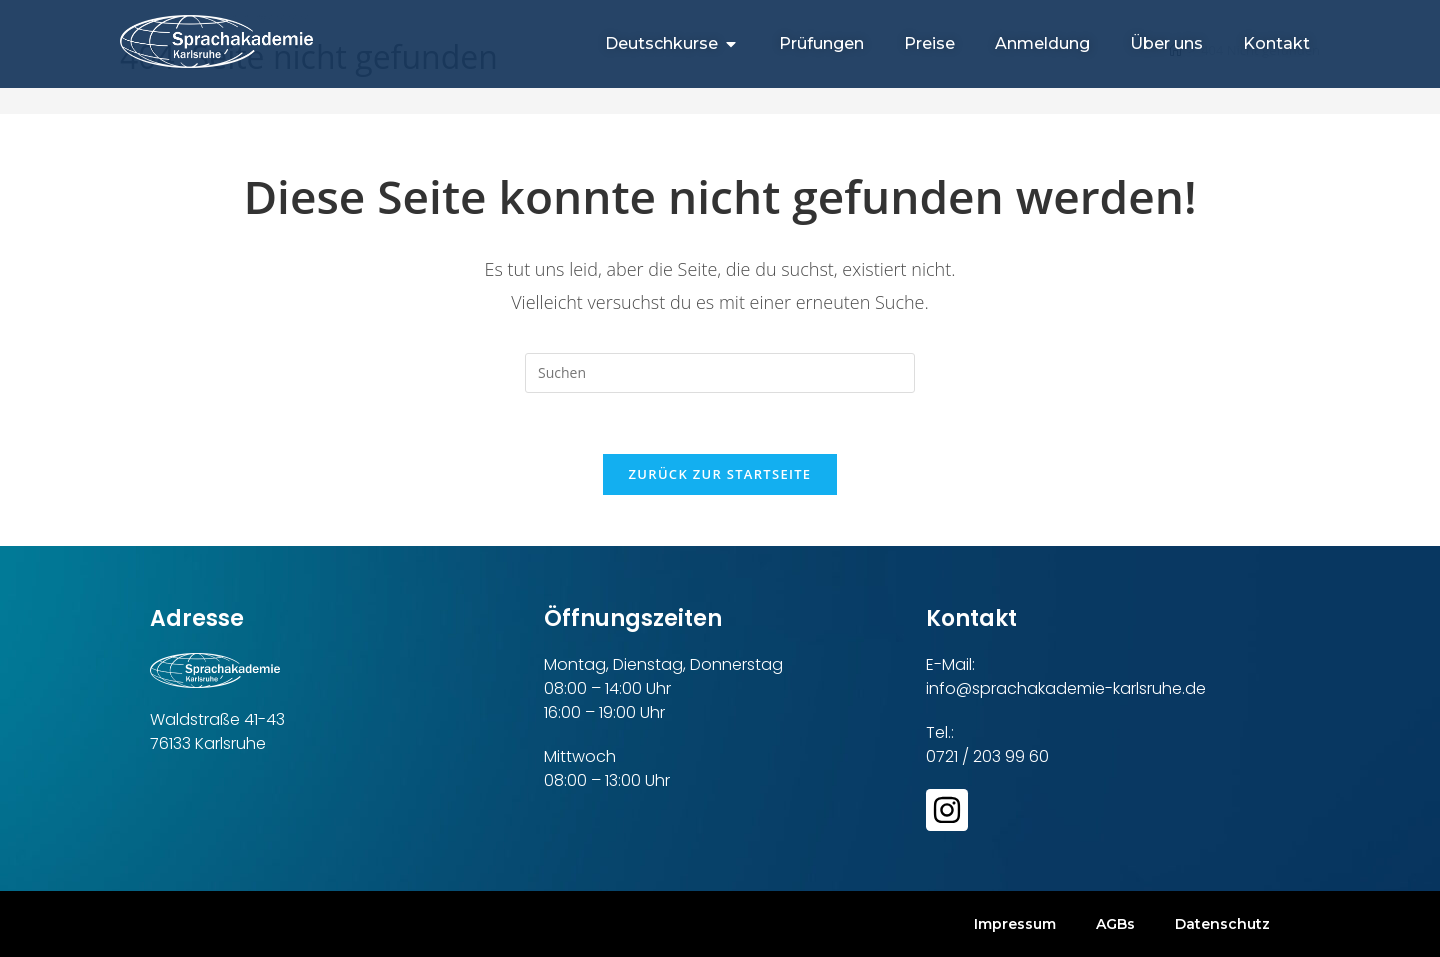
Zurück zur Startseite (720, 474)
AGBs (1115, 924)
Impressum (1015, 924)
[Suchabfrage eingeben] (720, 373)
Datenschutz (1222, 924)
